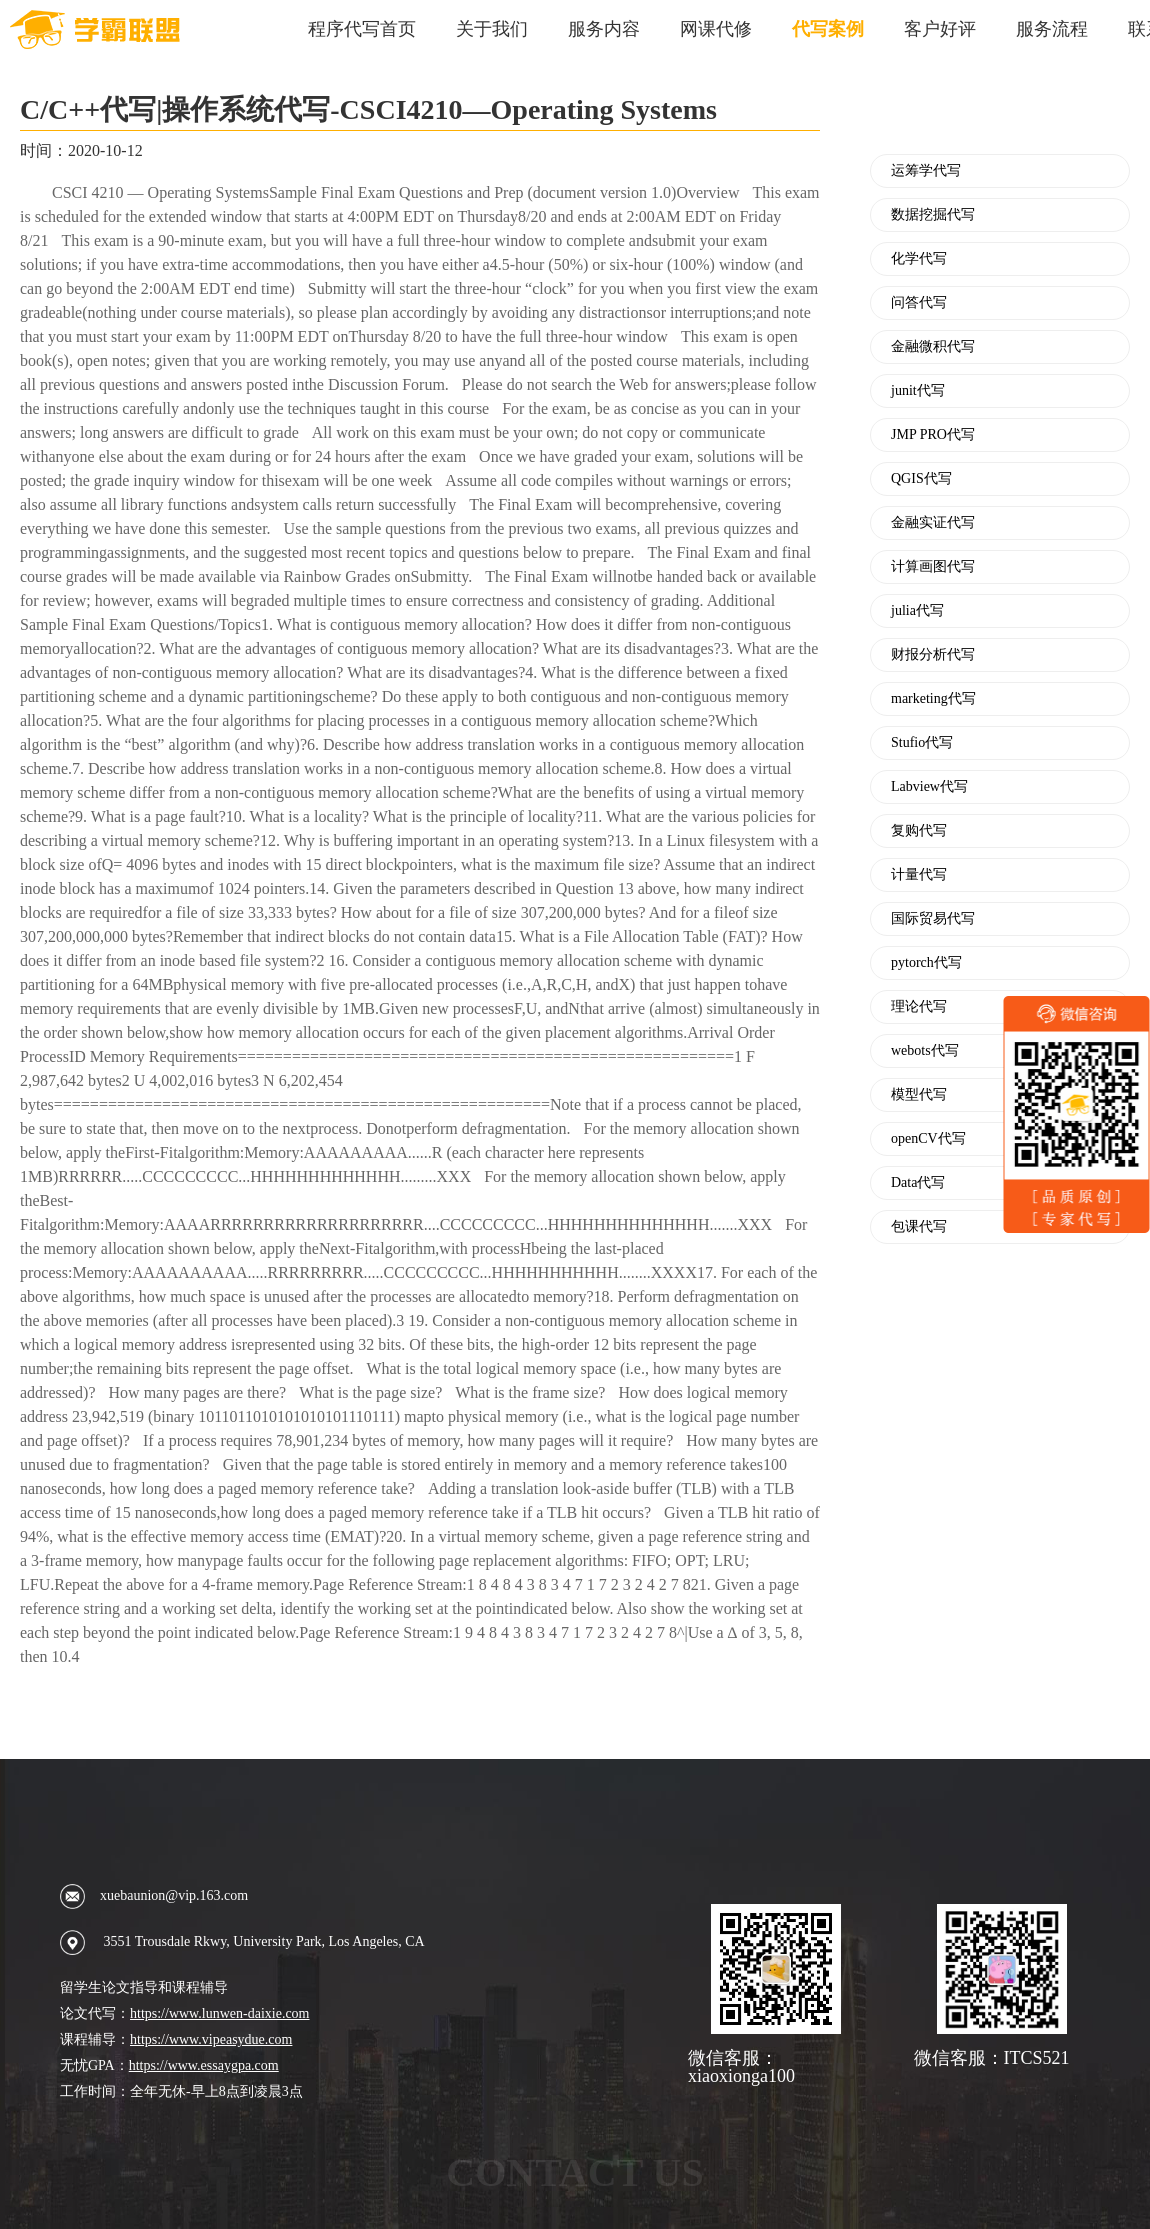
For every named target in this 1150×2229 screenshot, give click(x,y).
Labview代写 (929, 787)
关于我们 (492, 29)
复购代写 (919, 831)
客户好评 (940, 29)
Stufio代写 (922, 743)
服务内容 (604, 29)
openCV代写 (928, 1139)
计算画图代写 (933, 567)
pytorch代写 (926, 963)
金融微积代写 (933, 347)
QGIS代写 (921, 479)
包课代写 (919, 1227)
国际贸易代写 (933, 919)
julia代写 (917, 611)
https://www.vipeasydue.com (211, 2039)
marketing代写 (933, 699)
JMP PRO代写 (933, 435)
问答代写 (919, 303)
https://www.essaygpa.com (204, 2065)
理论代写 (919, 1007)
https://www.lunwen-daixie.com (220, 2013)
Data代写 (918, 1183)
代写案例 (828, 29)
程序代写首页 (362, 29)
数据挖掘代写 (933, 215)
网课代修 (716, 29)
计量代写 (919, 875)
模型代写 (919, 1095)
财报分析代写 (933, 655)
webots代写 (925, 1051)
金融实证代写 (933, 523)
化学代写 (919, 259)
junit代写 (918, 391)
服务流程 (1052, 29)
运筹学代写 (926, 171)
